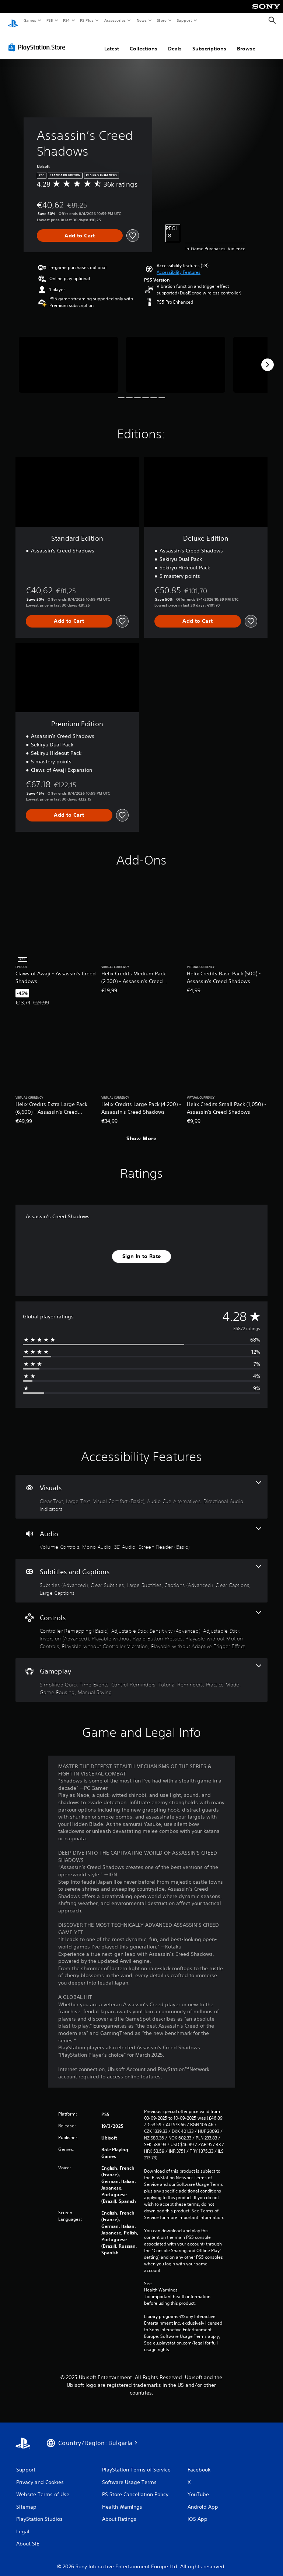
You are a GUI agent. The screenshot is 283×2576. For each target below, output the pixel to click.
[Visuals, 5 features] (141, 1490)
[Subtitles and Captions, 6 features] (141, 1574)
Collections (143, 41)
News (142, 20)
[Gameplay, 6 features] (141, 1673)
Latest (111, 41)
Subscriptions (209, 41)
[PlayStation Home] (13, 20)
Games (29, 20)
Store (162, 20)
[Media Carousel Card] (68, 357)
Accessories (114, 20)
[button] (178, 265)
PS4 (66, 20)
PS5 (49, 20)
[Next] (267, 357)
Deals (175, 41)
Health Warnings (161, 2283)
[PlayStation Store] (38, 40)
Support (184, 20)
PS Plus (87, 20)
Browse (246, 41)
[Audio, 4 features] (141, 1532)
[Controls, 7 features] (141, 1623)
